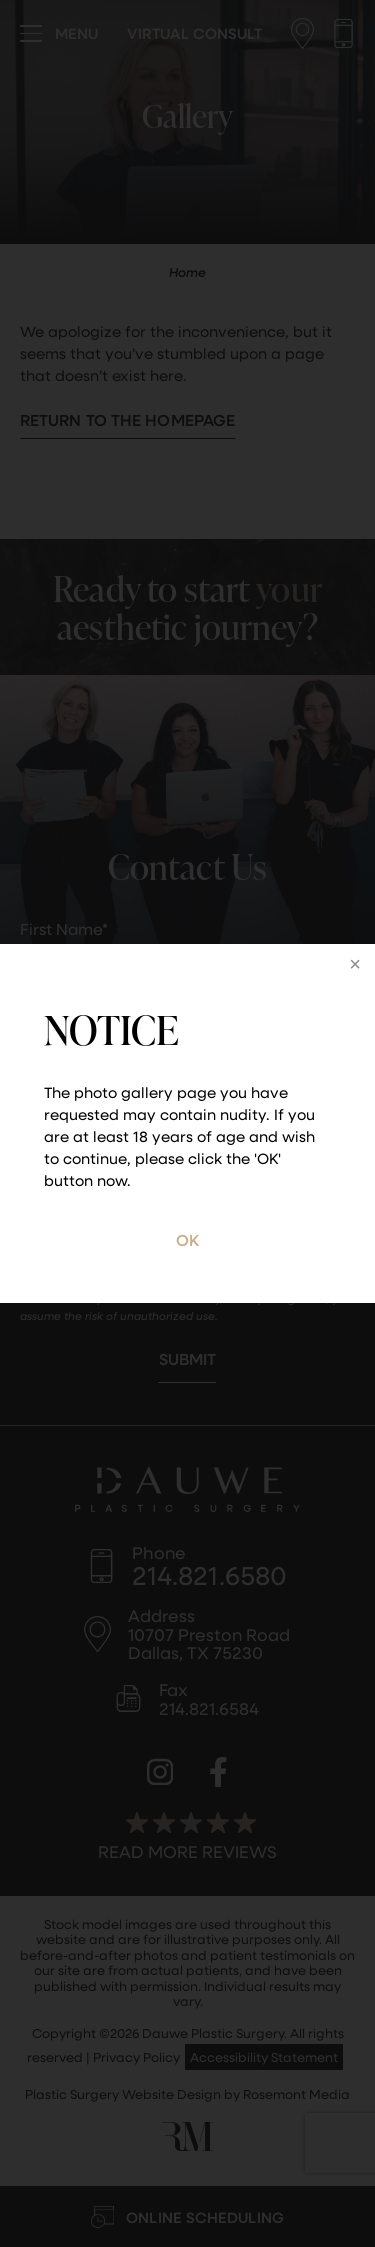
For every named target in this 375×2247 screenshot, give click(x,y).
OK (187, 1239)
